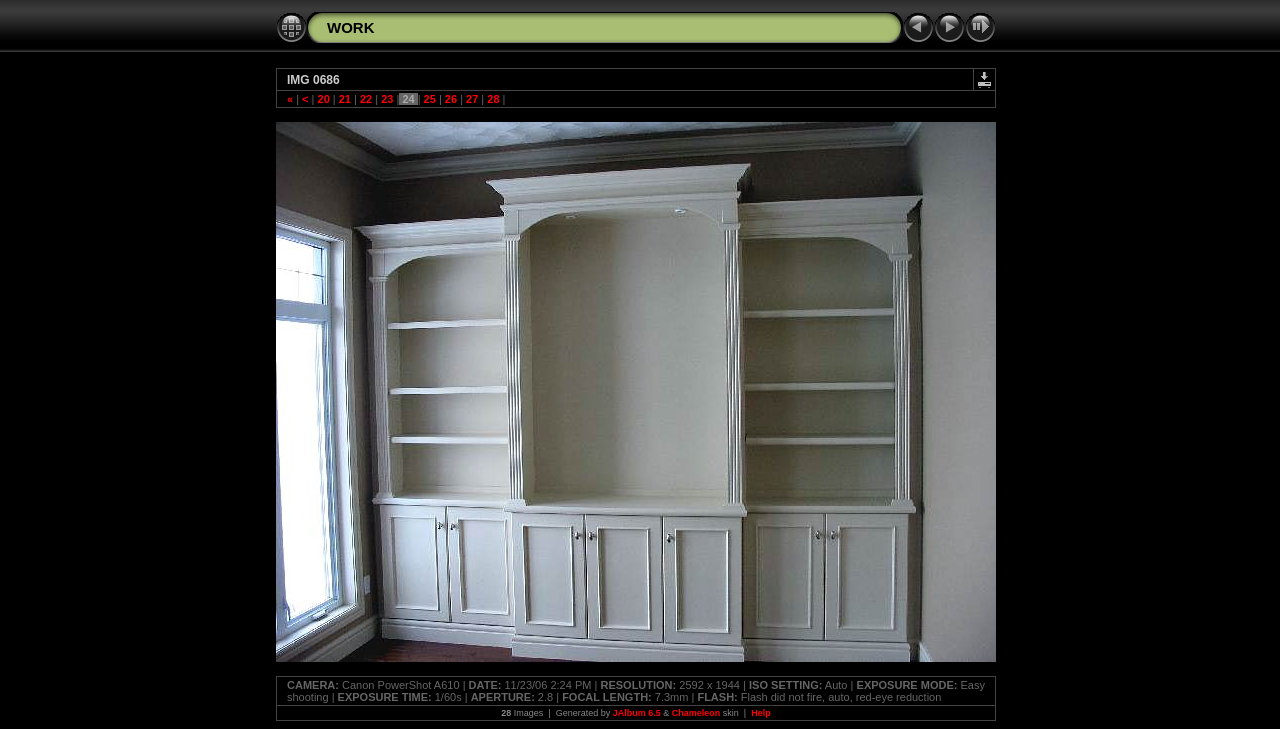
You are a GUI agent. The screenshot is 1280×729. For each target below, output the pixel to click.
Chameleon (696, 713)
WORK (351, 27)
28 (493, 99)
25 (430, 99)
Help (761, 713)
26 (451, 99)
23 (387, 99)
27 (472, 99)
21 (345, 99)
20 (323, 99)
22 (366, 99)
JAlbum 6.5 (637, 713)
